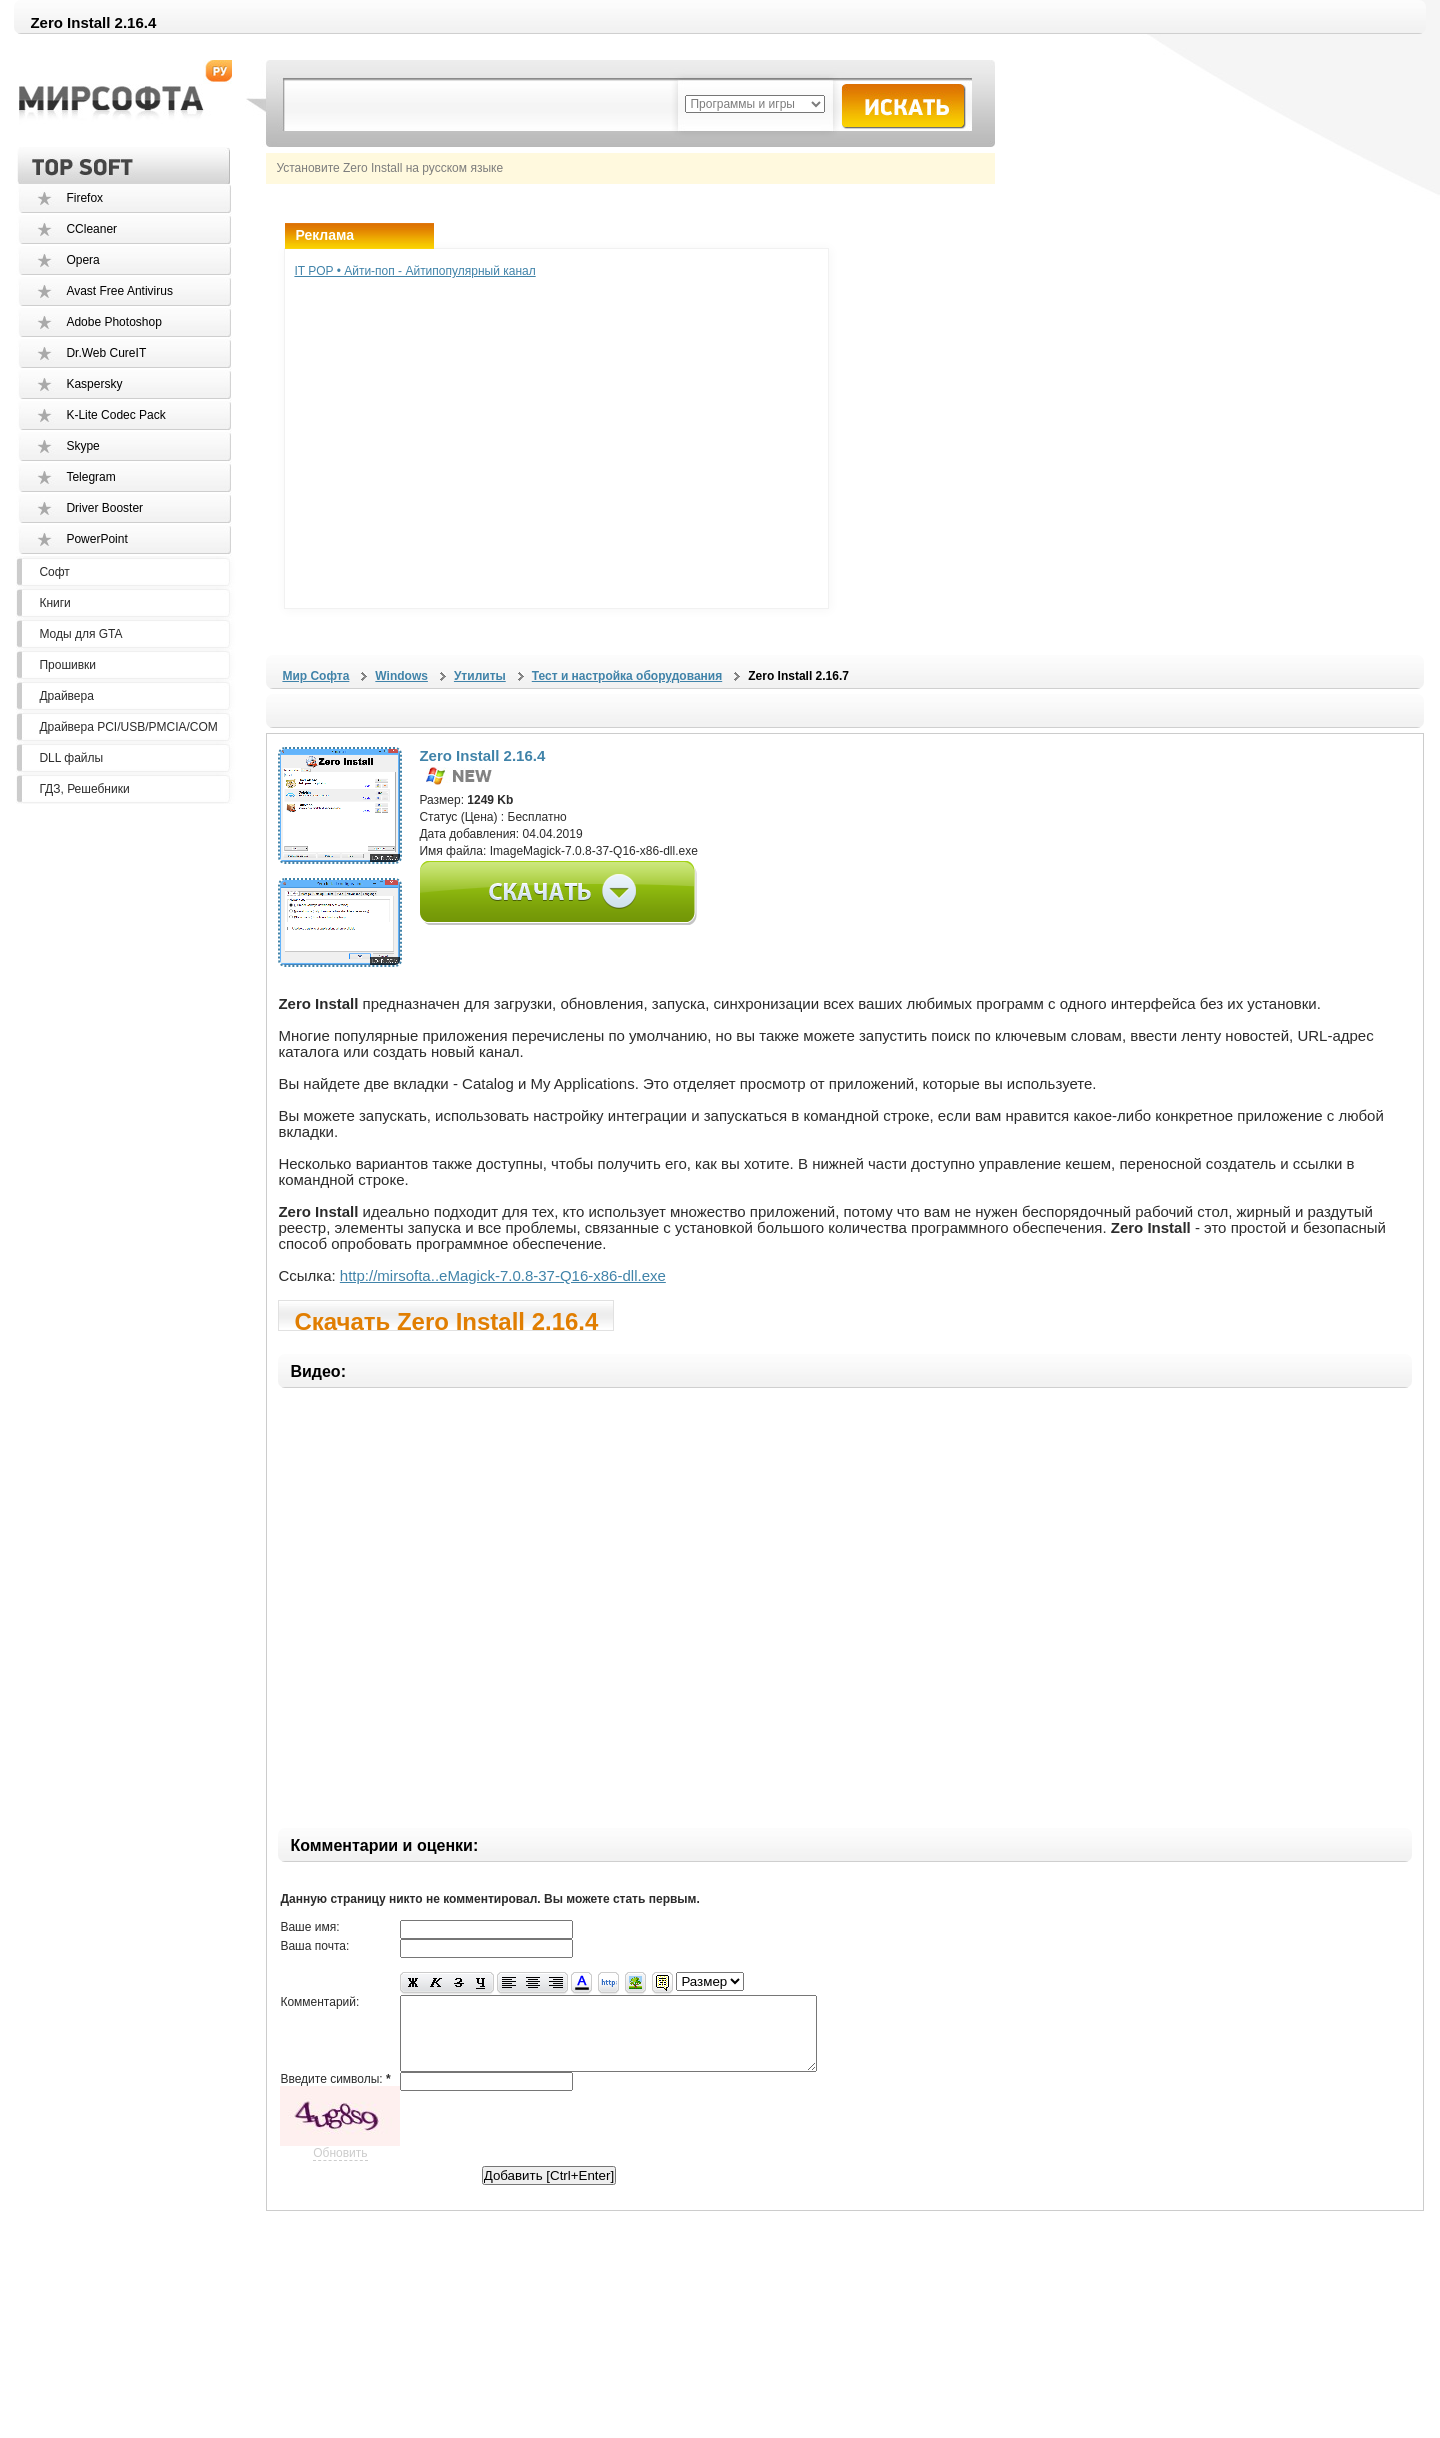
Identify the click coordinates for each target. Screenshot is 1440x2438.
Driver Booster (104, 508)
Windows (401, 676)
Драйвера (66, 696)
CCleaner (91, 229)
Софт (54, 572)
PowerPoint (96, 539)
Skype (82, 446)
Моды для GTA (80, 634)
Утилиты (480, 676)
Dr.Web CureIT (106, 353)
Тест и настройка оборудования (627, 676)
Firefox (84, 198)
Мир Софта (315, 676)
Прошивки (67, 665)
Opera (82, 260)
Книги (54, 603)
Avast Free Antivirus (119, 291)
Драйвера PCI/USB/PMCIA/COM (128, 727)
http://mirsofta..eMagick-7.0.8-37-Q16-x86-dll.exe (503, 1275)
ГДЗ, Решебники (84, 789)
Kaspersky (94, 384)
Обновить (340, 2168)
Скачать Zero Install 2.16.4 (446, 1319)
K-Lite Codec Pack (115, 415)
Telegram (90, 477)
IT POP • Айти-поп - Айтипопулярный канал (414, 271)
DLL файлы (71, 758)
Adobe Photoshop (113, 322)
